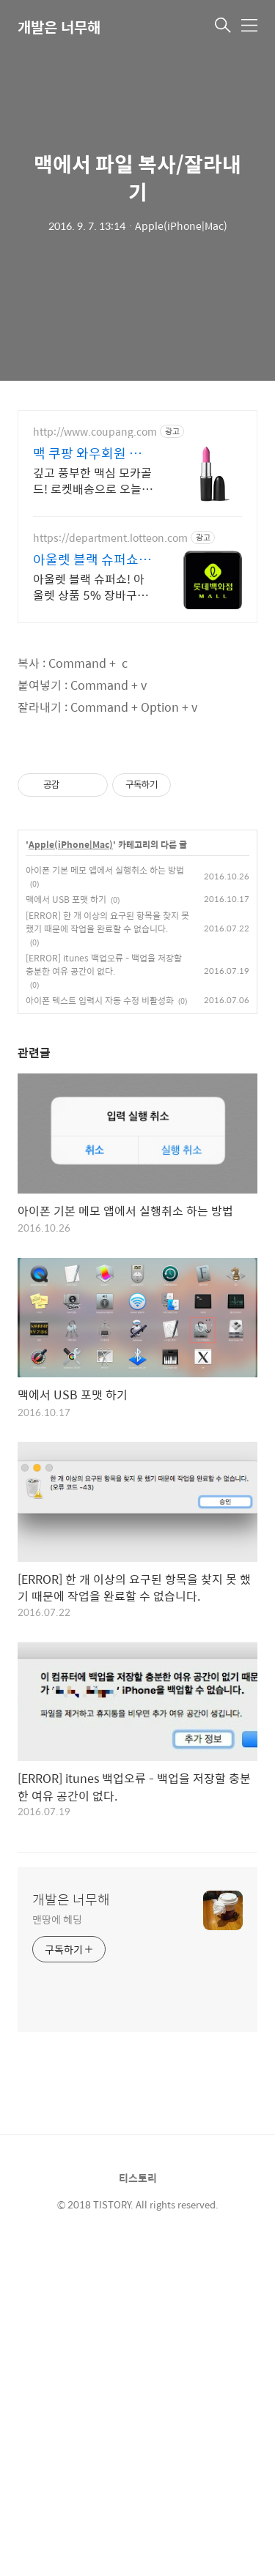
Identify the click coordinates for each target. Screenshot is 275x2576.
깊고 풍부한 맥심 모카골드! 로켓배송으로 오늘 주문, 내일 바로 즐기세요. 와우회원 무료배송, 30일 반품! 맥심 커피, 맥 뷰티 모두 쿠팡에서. (93, 480)
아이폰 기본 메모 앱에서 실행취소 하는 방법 (105, 869)
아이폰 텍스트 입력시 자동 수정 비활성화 (100, 1000)
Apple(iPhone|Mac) (71, 845)
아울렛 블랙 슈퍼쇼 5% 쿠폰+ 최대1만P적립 (89, 559)
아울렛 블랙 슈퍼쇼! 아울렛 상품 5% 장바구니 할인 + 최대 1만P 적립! (90, 586)
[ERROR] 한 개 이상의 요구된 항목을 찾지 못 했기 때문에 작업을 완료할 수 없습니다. (107, 922)
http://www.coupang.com (95, 431)
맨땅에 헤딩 (56, 1919)
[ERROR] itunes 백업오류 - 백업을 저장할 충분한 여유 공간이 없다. (104, 964)
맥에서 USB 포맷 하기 (66, 899)
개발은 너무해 (59, 27)
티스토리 (138, 2178)
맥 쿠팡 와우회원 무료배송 (93, 453)
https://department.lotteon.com (110, 538)
